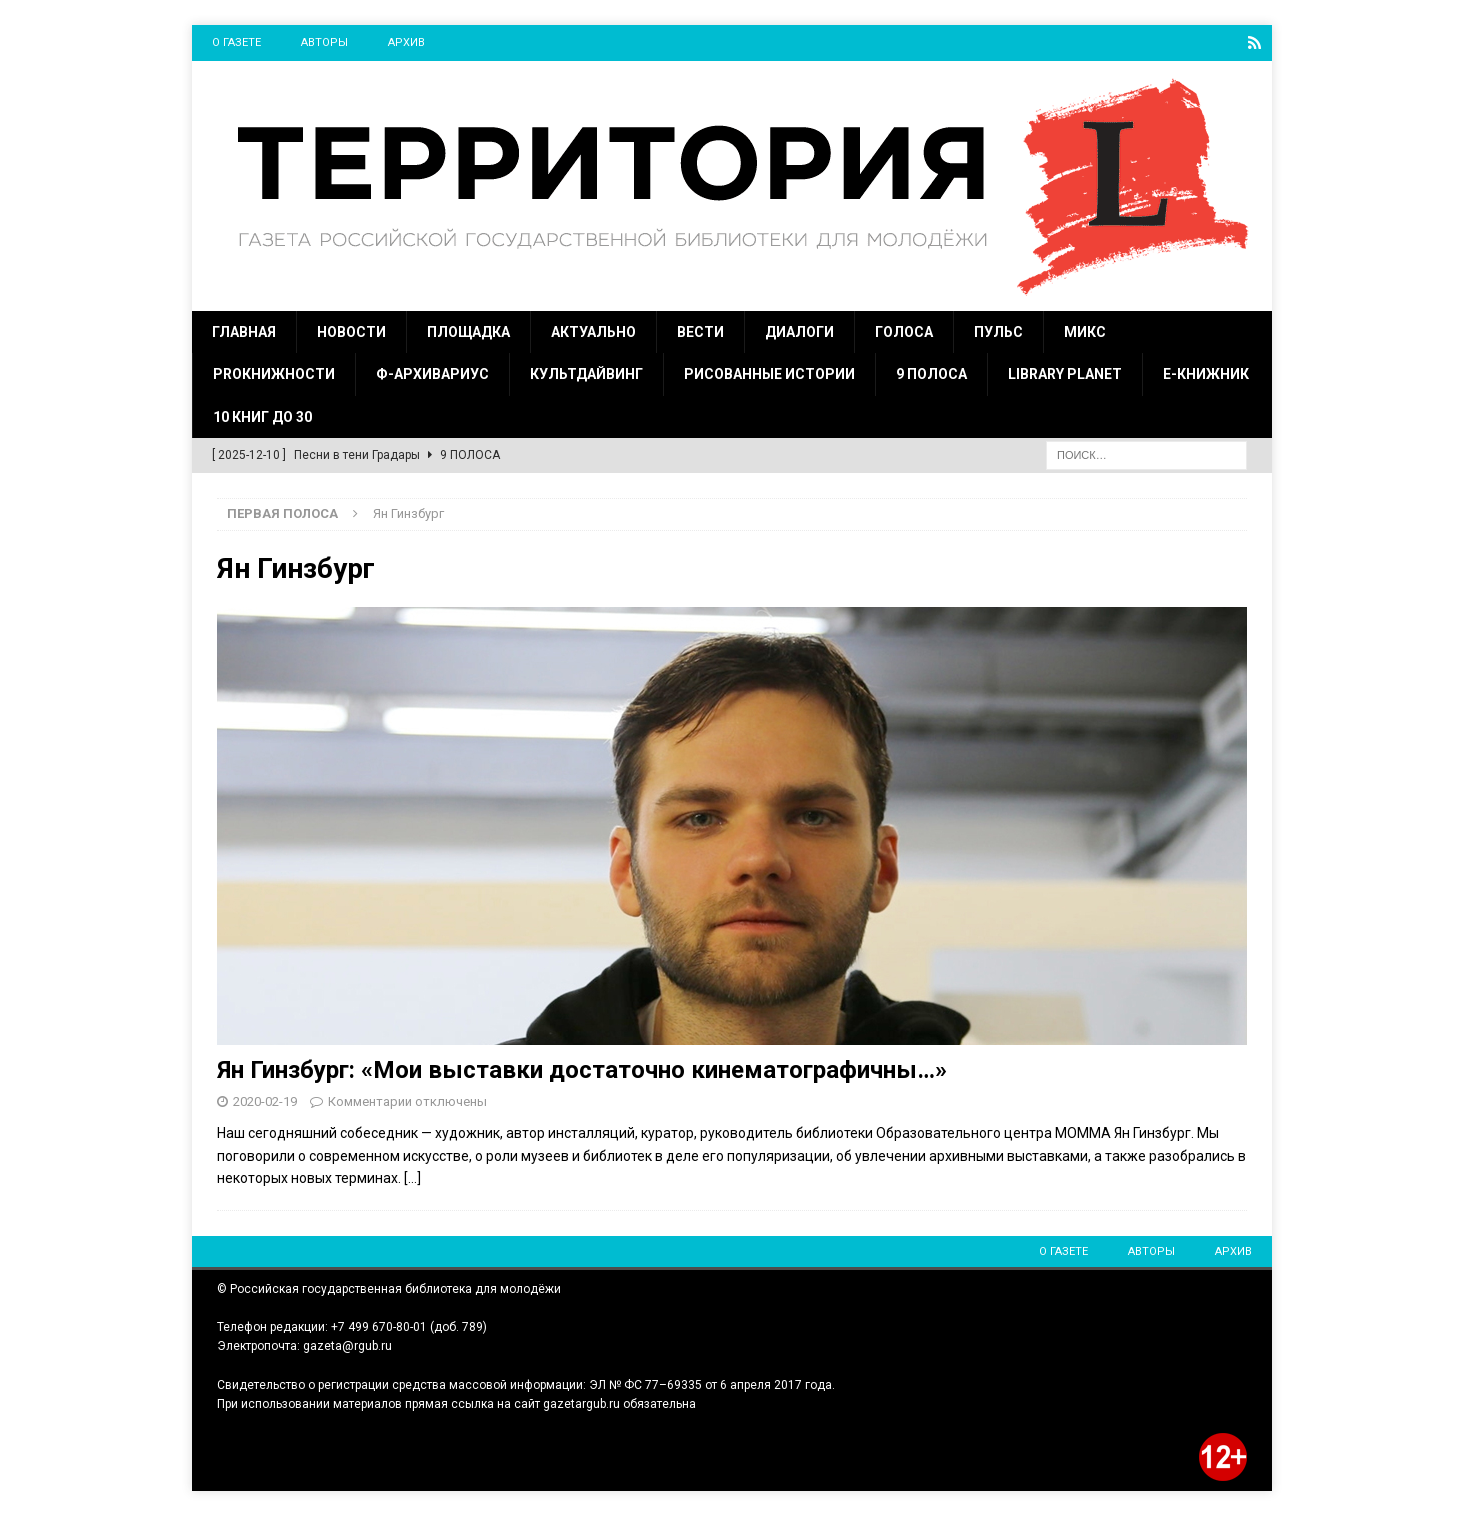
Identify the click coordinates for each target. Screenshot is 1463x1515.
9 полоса (931, 373)
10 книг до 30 (262, 416)
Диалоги (799, 331)
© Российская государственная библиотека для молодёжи (389, 1288)
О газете (236, 42)
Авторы (324, 42)
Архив (406, 42)
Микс (1085, 331)
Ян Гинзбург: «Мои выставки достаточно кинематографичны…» (582, 1069)
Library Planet (1065, 373)
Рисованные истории (769, 373)
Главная (244, 331)
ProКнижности (274, 373)
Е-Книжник (1206, 373)
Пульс (998, 331)
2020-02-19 (265, 1100)
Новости (351, 331)
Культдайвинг (586, 373)
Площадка (468, 331)
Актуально (593, 331)
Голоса (904, 331)
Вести (700, 331)
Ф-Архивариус (432, 373)
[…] (412, 1177)
